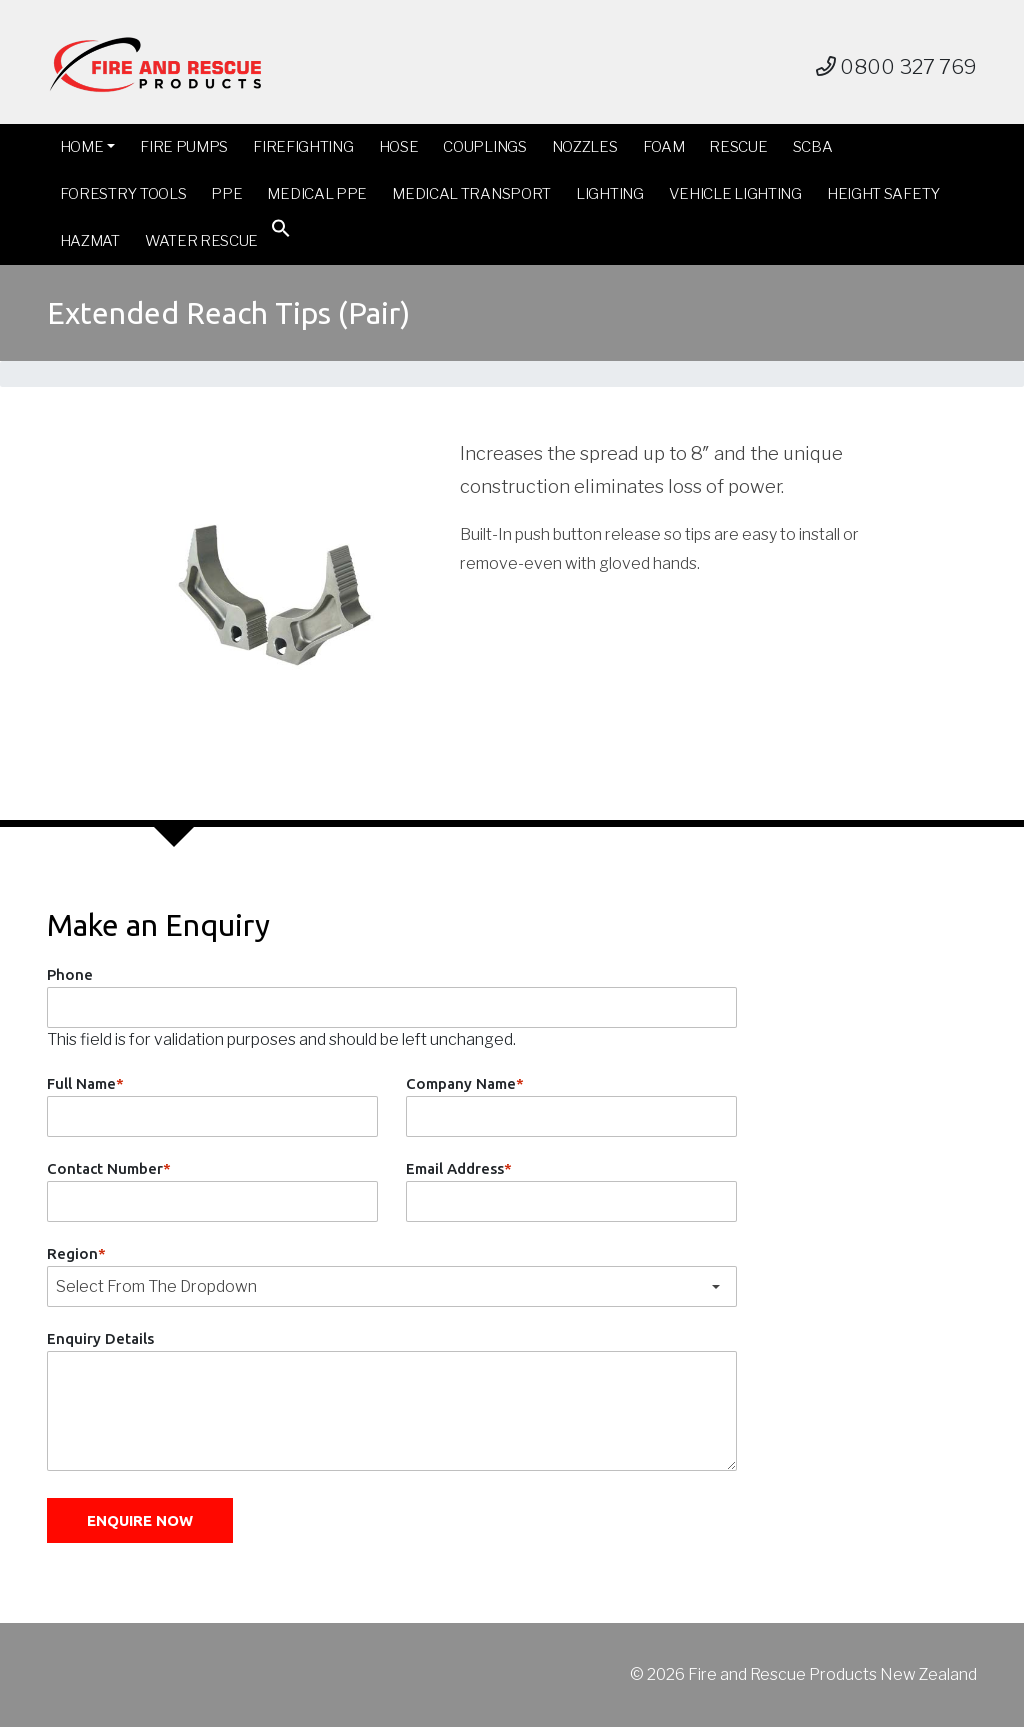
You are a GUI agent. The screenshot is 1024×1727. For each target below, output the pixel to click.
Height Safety (883, 194)
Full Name (85, 1083)
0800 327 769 (896, 67)
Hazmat (90, 241)
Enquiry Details (100, 1338)
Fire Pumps (184, 147)
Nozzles (585, 147)
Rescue (738, 147)
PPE (226, 194)
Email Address (459, 1168)
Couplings (484, 147)
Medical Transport (471, 194)
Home (82, 147)
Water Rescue (201, 241)
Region (76, 1253)
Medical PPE (317, 194)
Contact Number (109, 1168)
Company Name (465, 1083)
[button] (281, 232)
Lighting (610, 194)
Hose (399, 147)
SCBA (813, 147)
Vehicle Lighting (735, 194)
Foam (664, 147)
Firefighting (303, 147)
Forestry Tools (123, 194)
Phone (70, 974)
